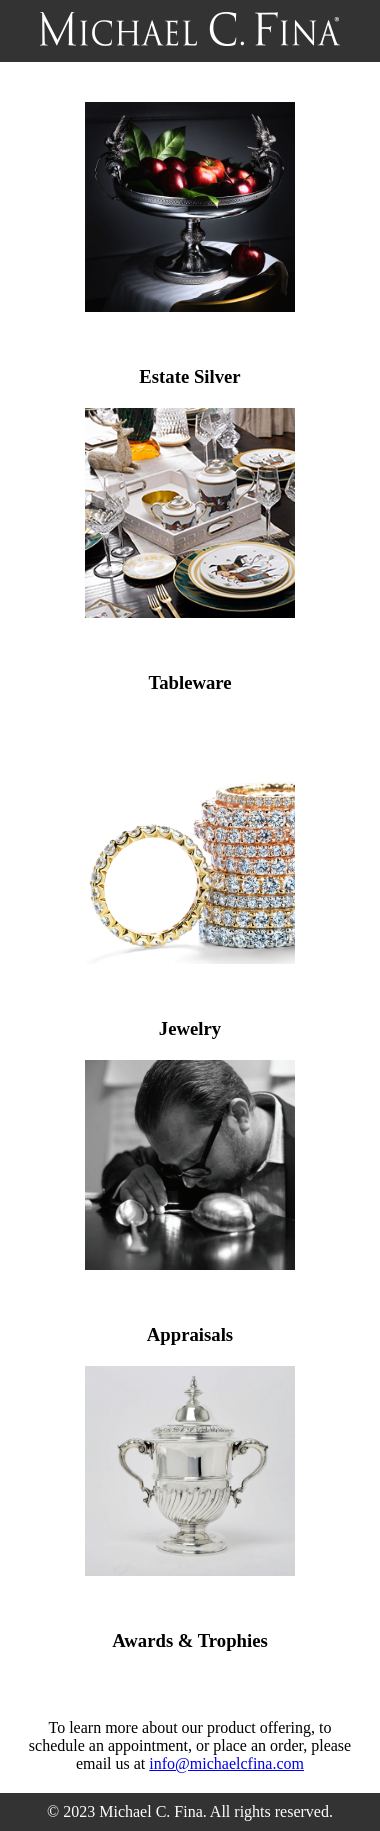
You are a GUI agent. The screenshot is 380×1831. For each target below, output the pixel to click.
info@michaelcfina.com (226, 1763)
